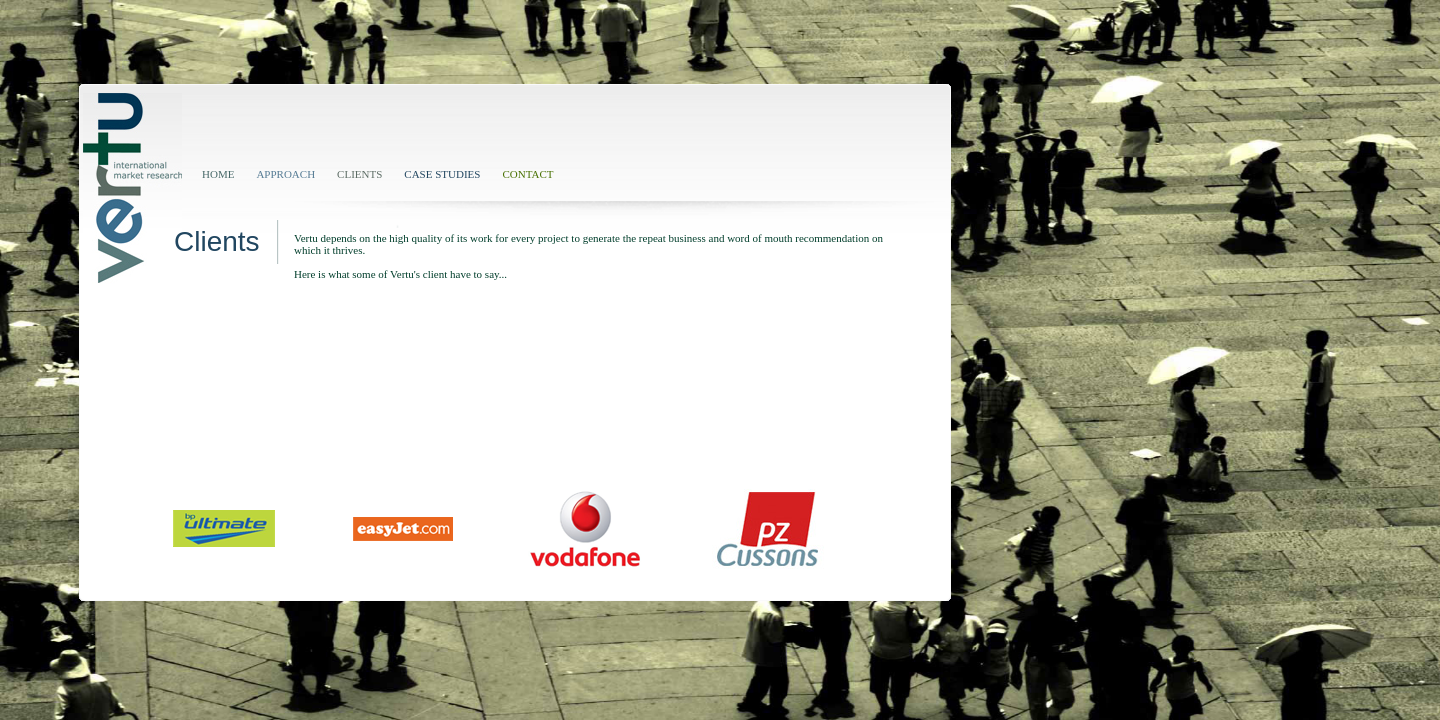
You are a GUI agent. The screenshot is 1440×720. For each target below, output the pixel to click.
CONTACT (527, 174)
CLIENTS (359, 174)
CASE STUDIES (442, 174)
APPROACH (285, 174)
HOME (218, 174)
